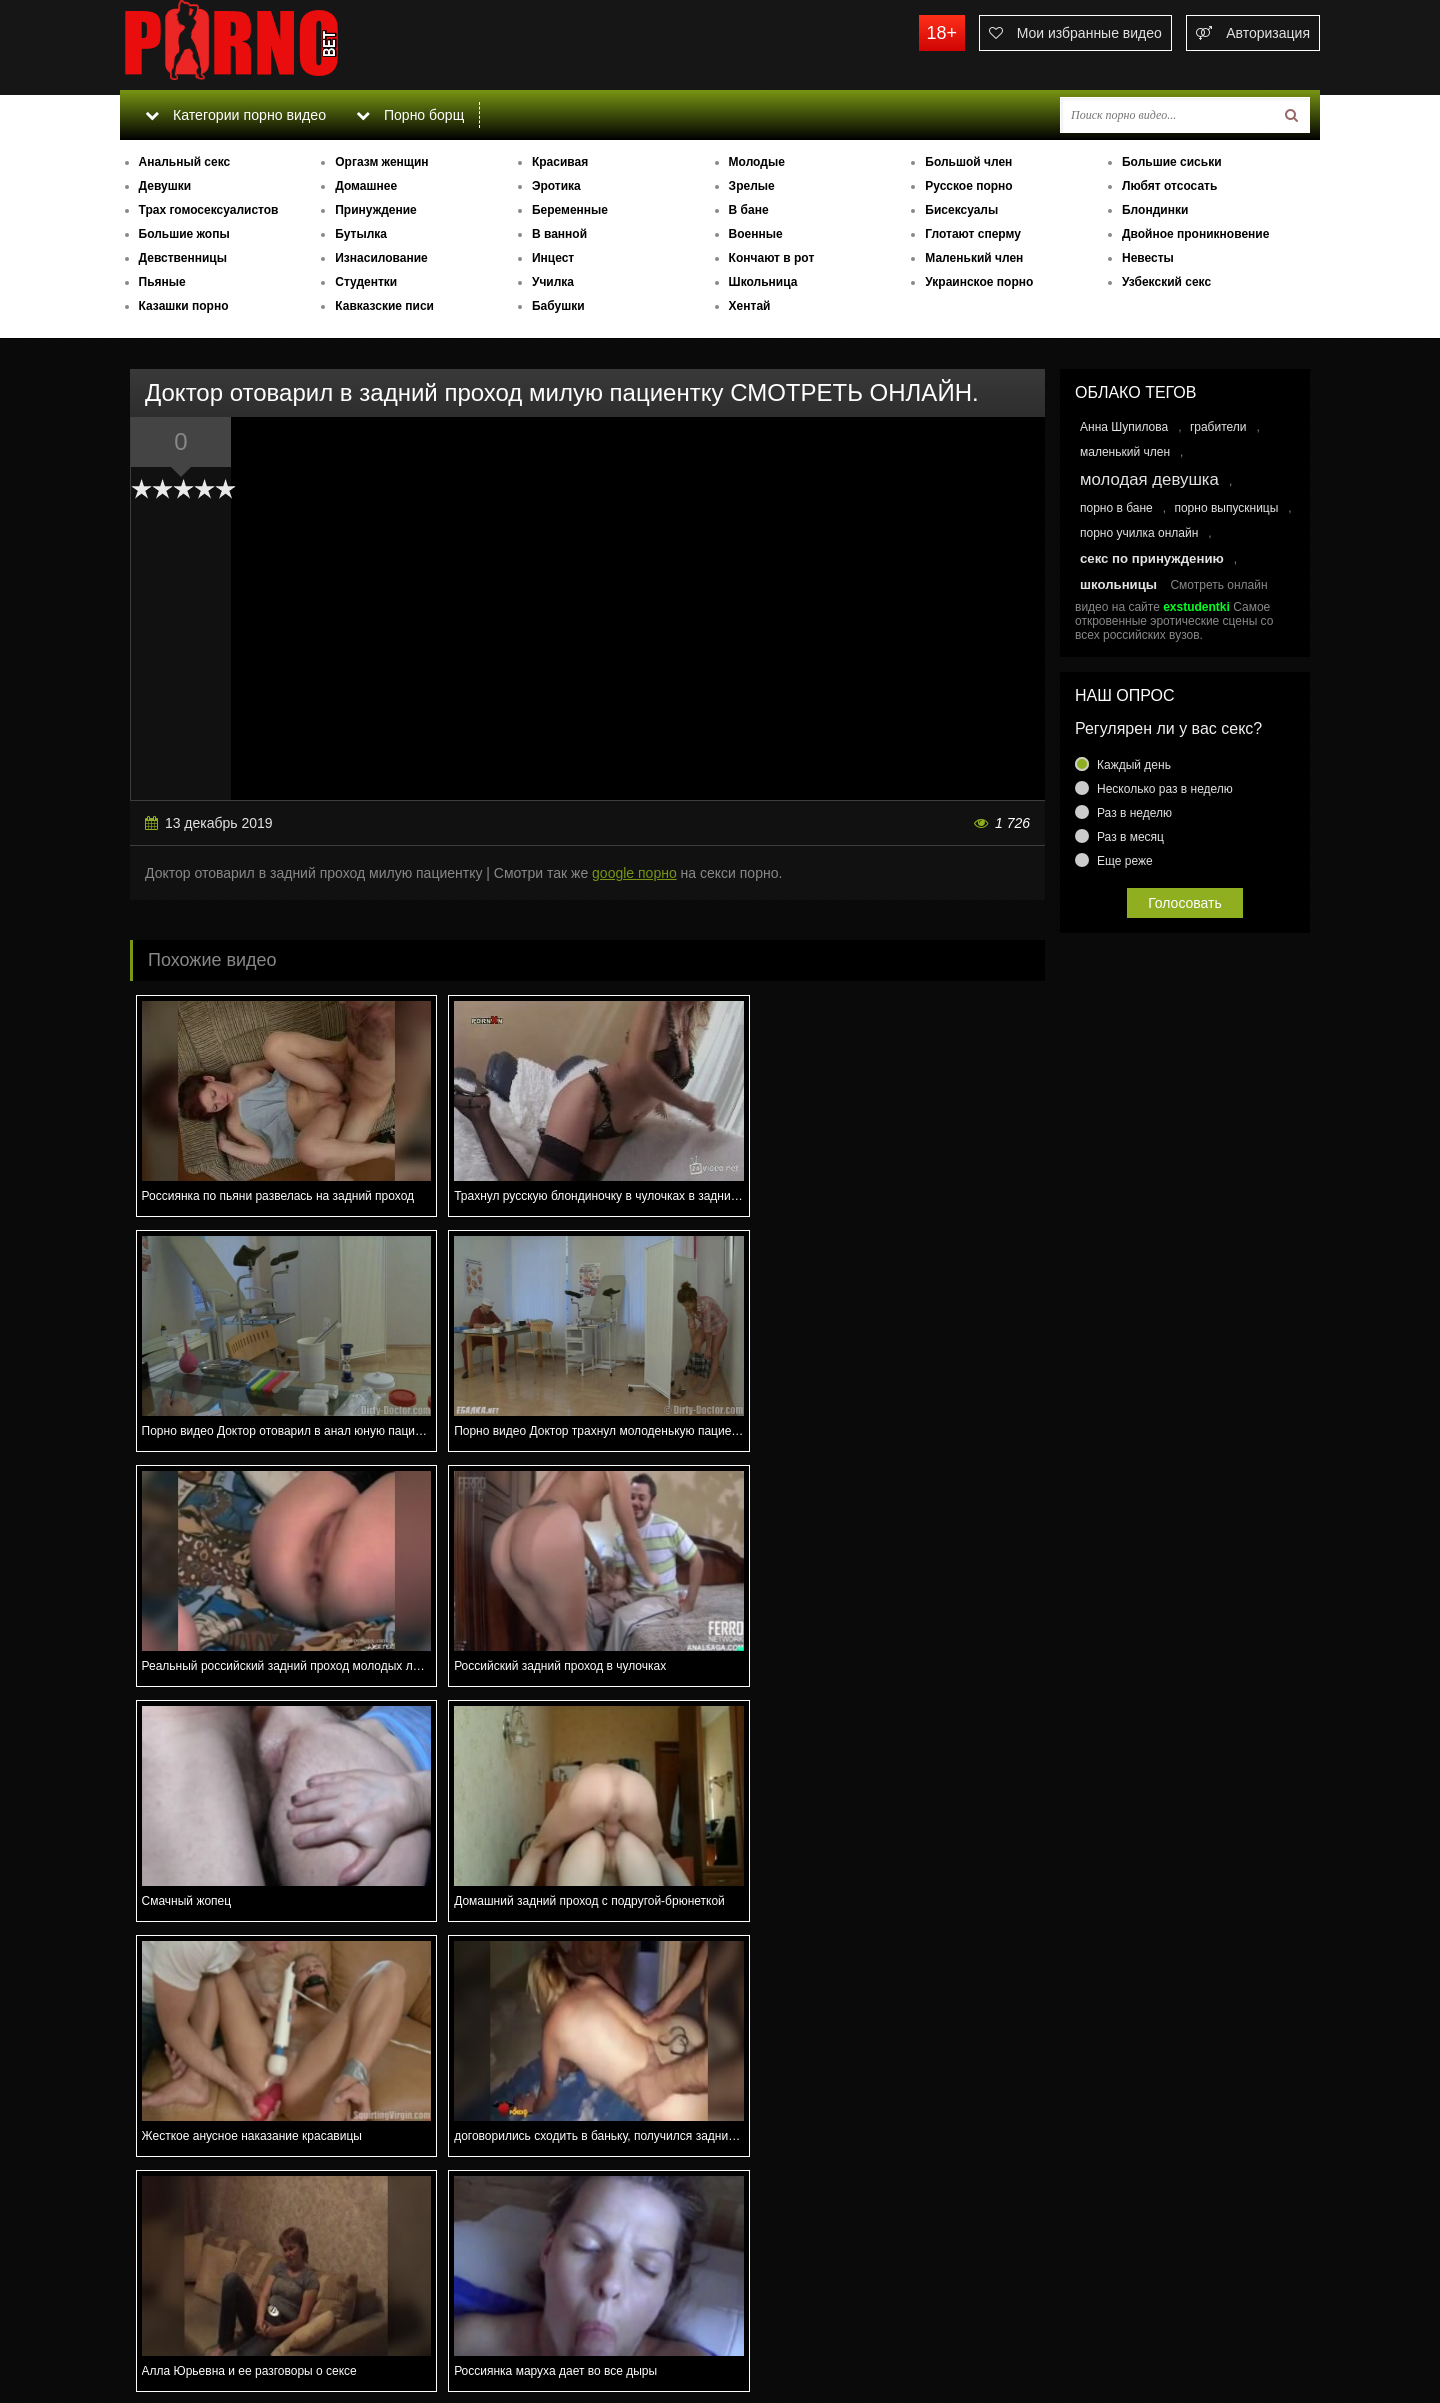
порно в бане (1116, 508)
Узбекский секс (1166, 282)
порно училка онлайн (1139, 533)
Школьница (763, 282)
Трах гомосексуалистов (209, 210)
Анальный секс (185, 162)
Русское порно (968, 186)
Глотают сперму (973, 234)
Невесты (1148, 258)
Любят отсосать (1169, 186)
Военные (756, 234)
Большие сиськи (1172, 162)
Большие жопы (184, 234)
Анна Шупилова (1124, 427)
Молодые (757, 162)
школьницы (1118, 584)
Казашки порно (184, 306)
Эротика (556, 186)
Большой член (968, 162)
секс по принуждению (1152, 558)
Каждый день (1134, 765)
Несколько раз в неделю (1165, 789)
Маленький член (974, 258)
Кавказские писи (384, 306)
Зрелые (752, 186)
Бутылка (361, 234)
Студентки (366, 282)
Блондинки (1155, 210)
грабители (1218, 427)
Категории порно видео (234, 115)
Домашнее (366, 186)
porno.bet (270, 45)
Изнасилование (381, 258)
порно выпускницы (1226, 508)
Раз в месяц (1130, 837)
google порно (634, 873)
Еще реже (1125, 861)
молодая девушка (1149, 479)
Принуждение (376, 210)
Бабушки (558, 306)
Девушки (165, 186)
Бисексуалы (961, 210)
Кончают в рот (772, 258)
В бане (749, 210)
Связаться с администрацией (223, 2333)
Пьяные (162, 282)
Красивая (560, 162)
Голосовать (1185, 903)
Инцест (553, 258)
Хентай (750, 306)
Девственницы (183, 258)
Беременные (570, 210)
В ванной (559, 234)
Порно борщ (409, 115)
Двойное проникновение (1195, 234)
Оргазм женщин (381, 162)
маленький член (1125, 452)
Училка (553, 282)
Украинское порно (979, 282)
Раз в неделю (1134, 813)
